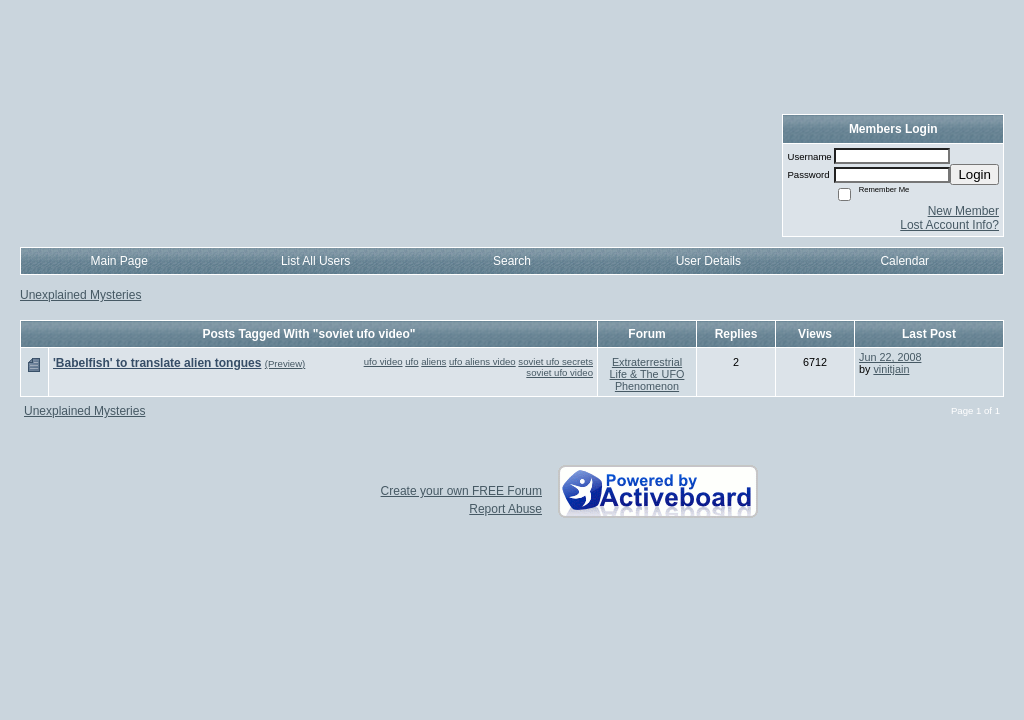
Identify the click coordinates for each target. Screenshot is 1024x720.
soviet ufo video (559, 372)
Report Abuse (505, 509)
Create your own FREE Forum (461, 491)
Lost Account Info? (949, 225)
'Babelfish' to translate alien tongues (157, 363)
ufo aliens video (482, 361)
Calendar (904, 261)
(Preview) (285, 363)
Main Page (119, 261)
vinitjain (891, 369)
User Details (708, 261)
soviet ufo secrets (555, 361)
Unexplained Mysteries (80, 295)
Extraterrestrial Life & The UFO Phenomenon (647, 374)
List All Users (315, 261)
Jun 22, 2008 (890, 357)
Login (974, 174)
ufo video (383, 361)
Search (512, 261)
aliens (433, 361)
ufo (411, 361)
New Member (963, 211)
